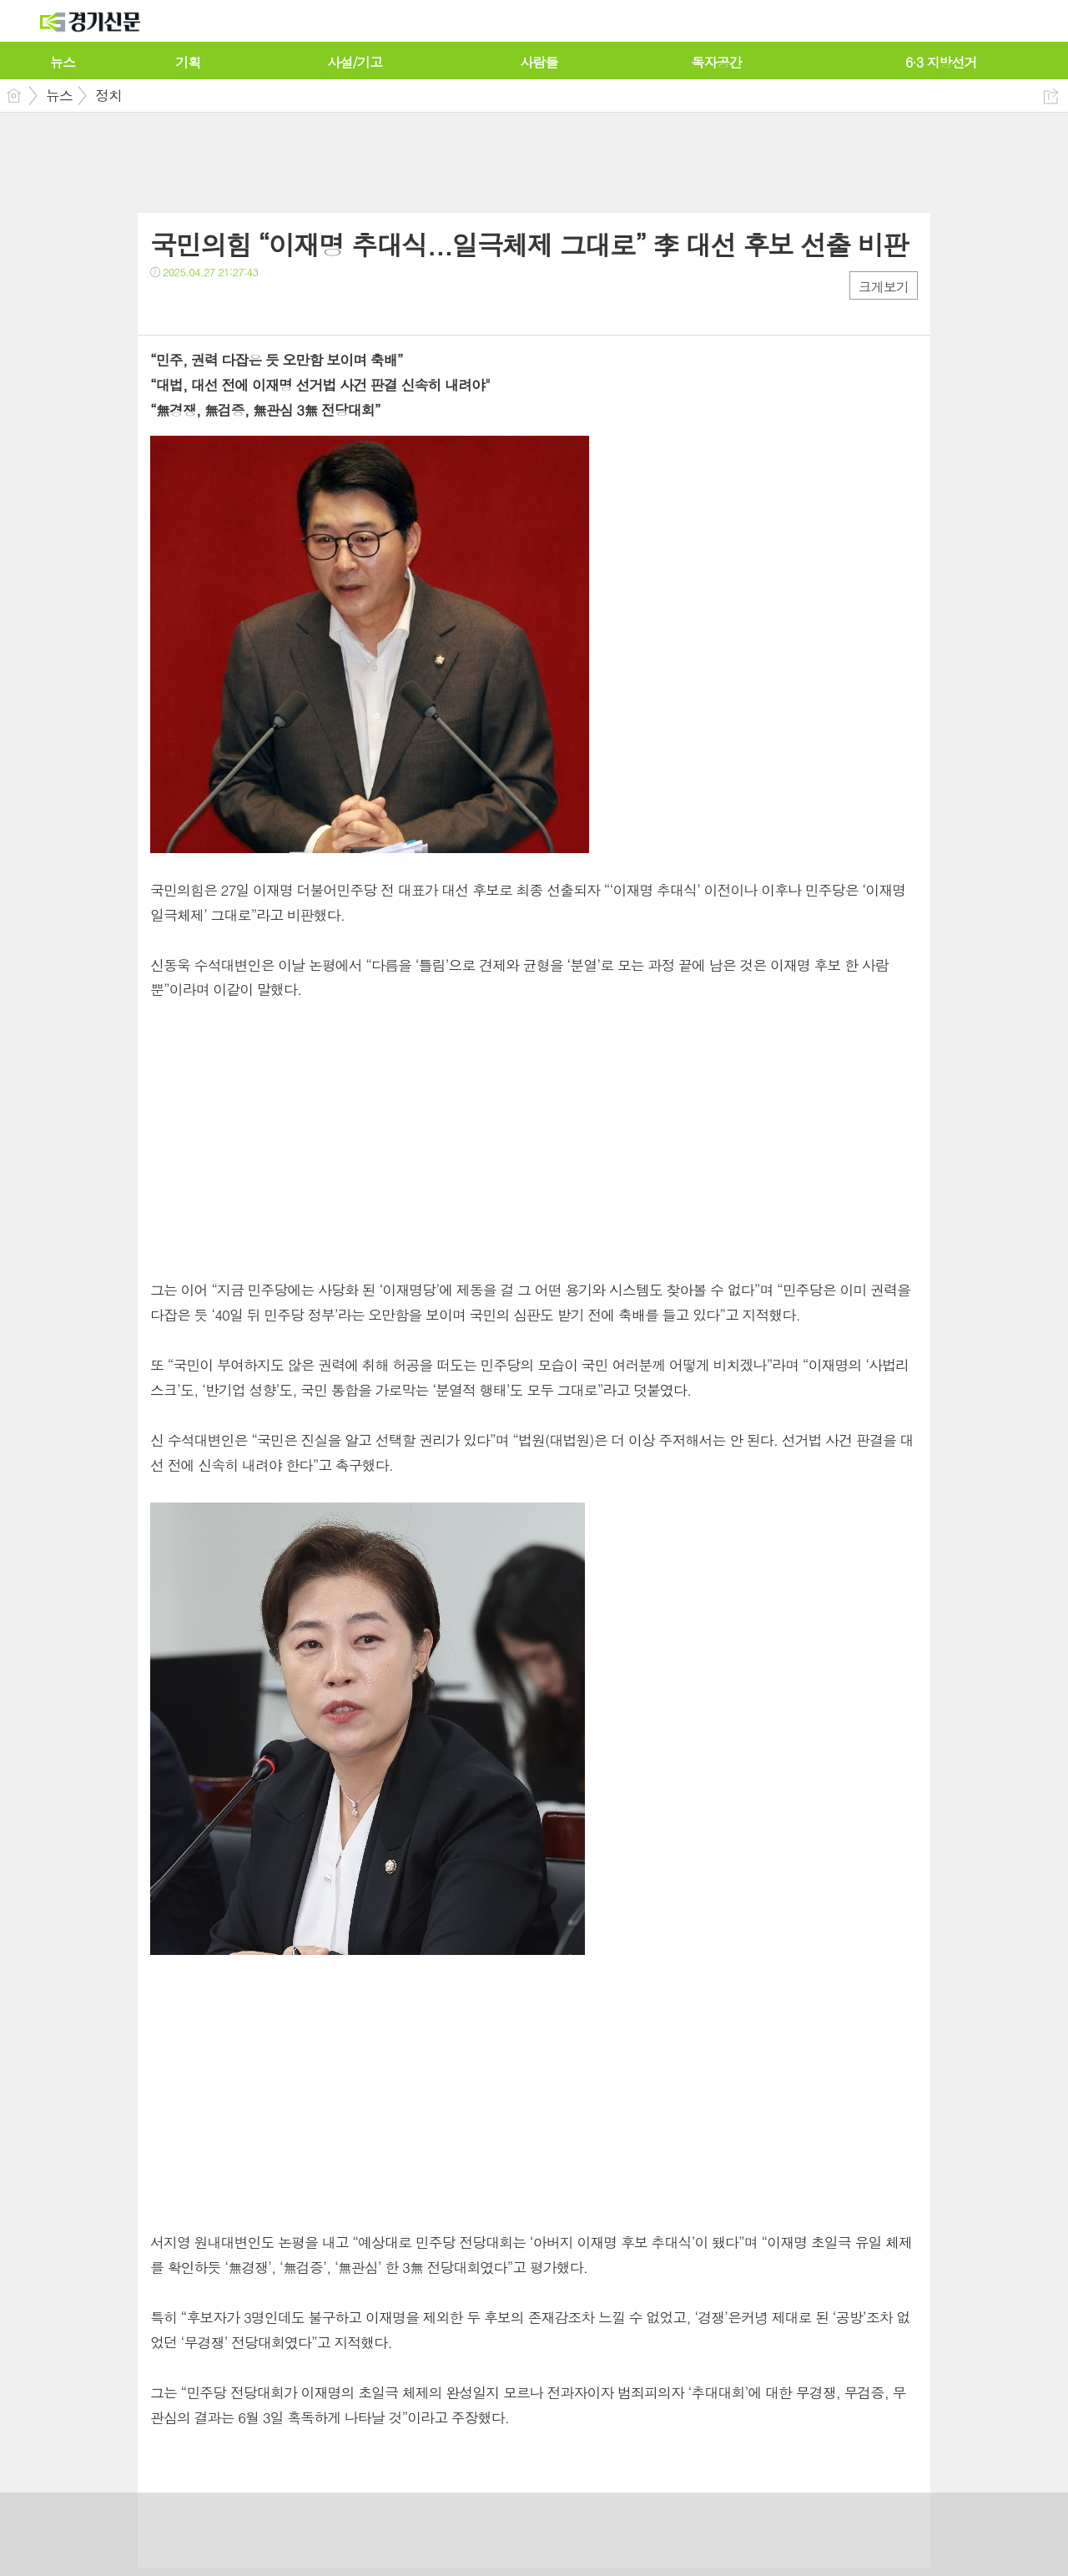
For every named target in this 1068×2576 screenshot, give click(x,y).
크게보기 (884, 286)
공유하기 (1050, 96)
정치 (108, 95)
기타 (265, 306)
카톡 (231, 306)
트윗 (198, 306)
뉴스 (59, 95)
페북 (164, 306)
